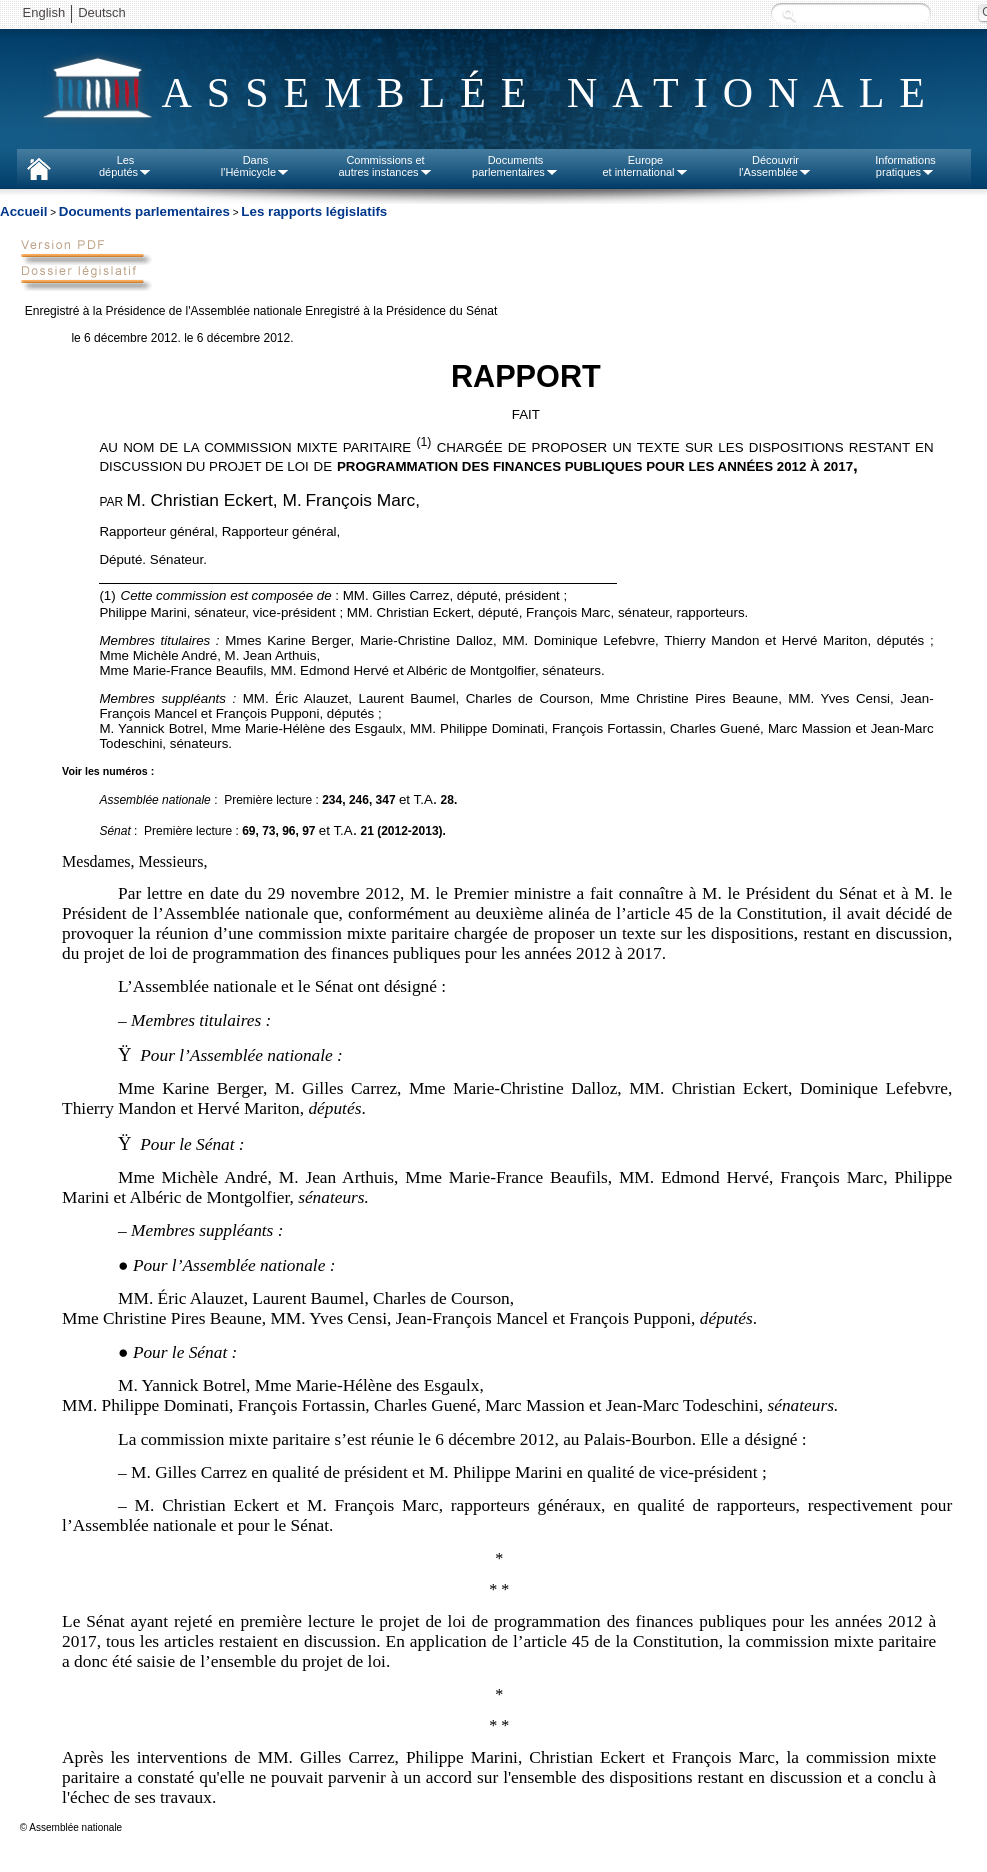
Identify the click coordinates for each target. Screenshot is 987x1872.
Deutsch (102, 12)
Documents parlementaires (144, 211)
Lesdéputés (125, 166)
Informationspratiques (905, 166)
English (44, 12)
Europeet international (645, 166)
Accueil (23, 211)
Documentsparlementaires (515, 166)
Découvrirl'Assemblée (775, 166)
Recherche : (789, 14)
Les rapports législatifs (314, 211)
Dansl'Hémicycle (255, 166)
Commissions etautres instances (385, 166)
